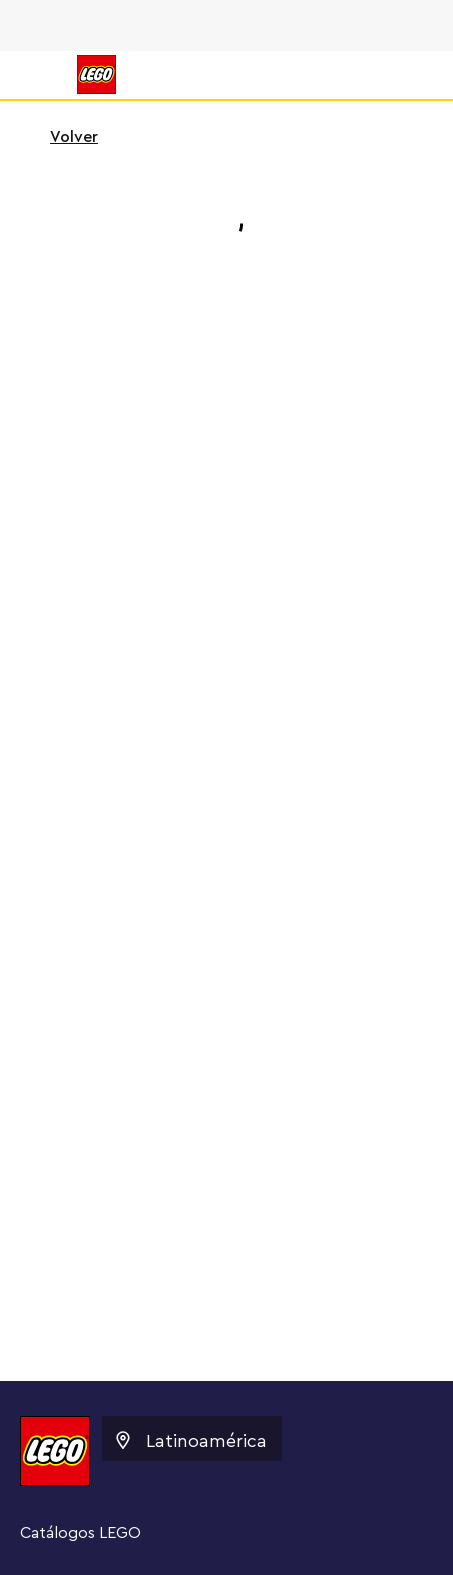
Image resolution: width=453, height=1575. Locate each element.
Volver (61, 137)
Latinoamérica (189, 1440)
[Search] (402, 75)
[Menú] (36, 74)
